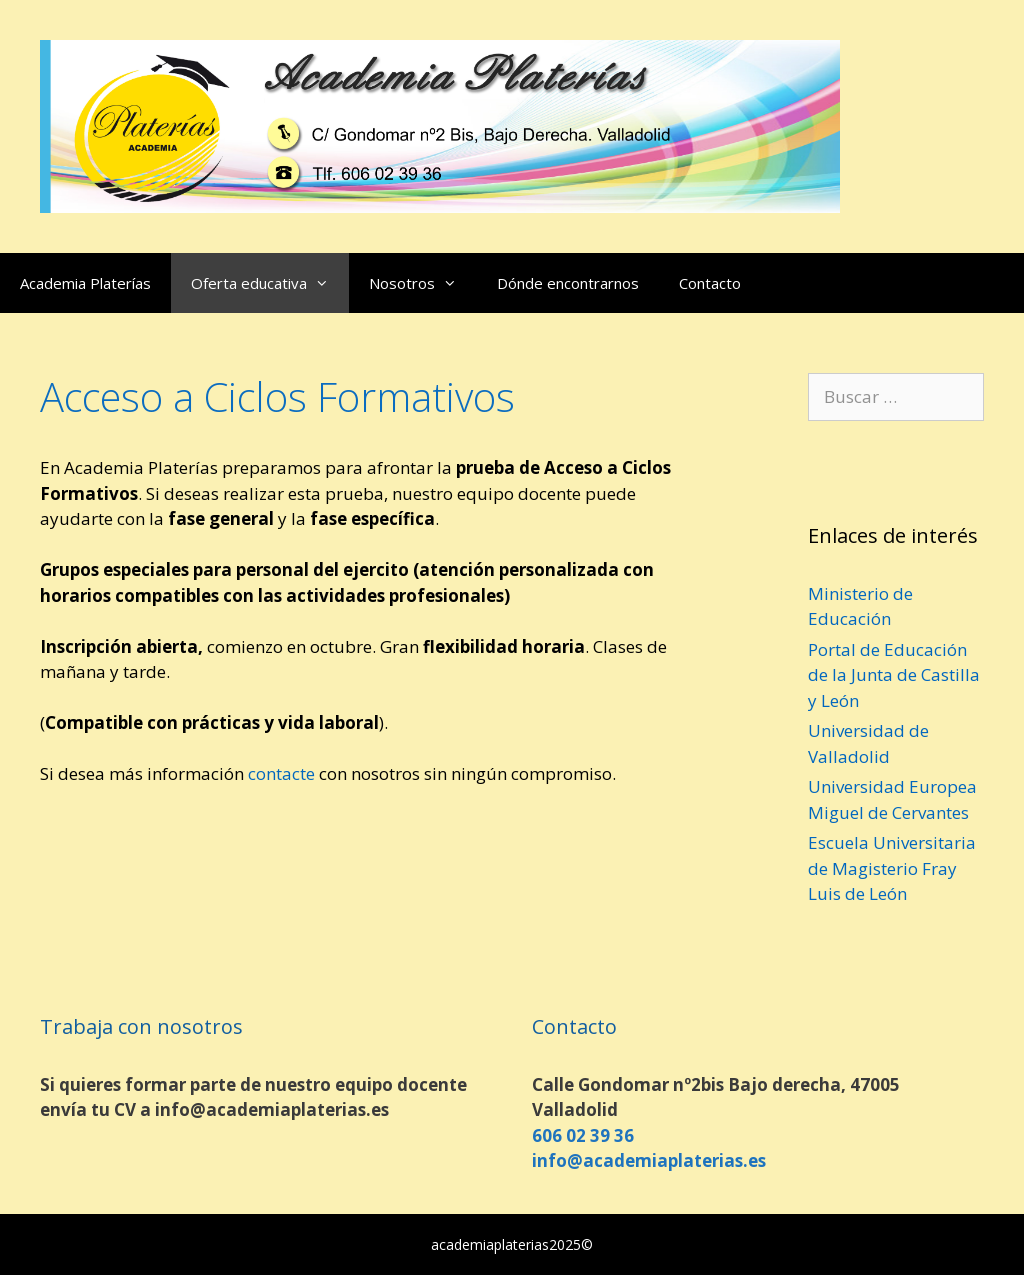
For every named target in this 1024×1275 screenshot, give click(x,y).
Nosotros (423, 283)
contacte (281, 773)
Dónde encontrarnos (568, 283)
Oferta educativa (270, 283)
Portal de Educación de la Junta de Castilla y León (894, 675)
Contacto (710, 283)
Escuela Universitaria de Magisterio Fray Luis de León (892, 868)
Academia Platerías (85, 283)
